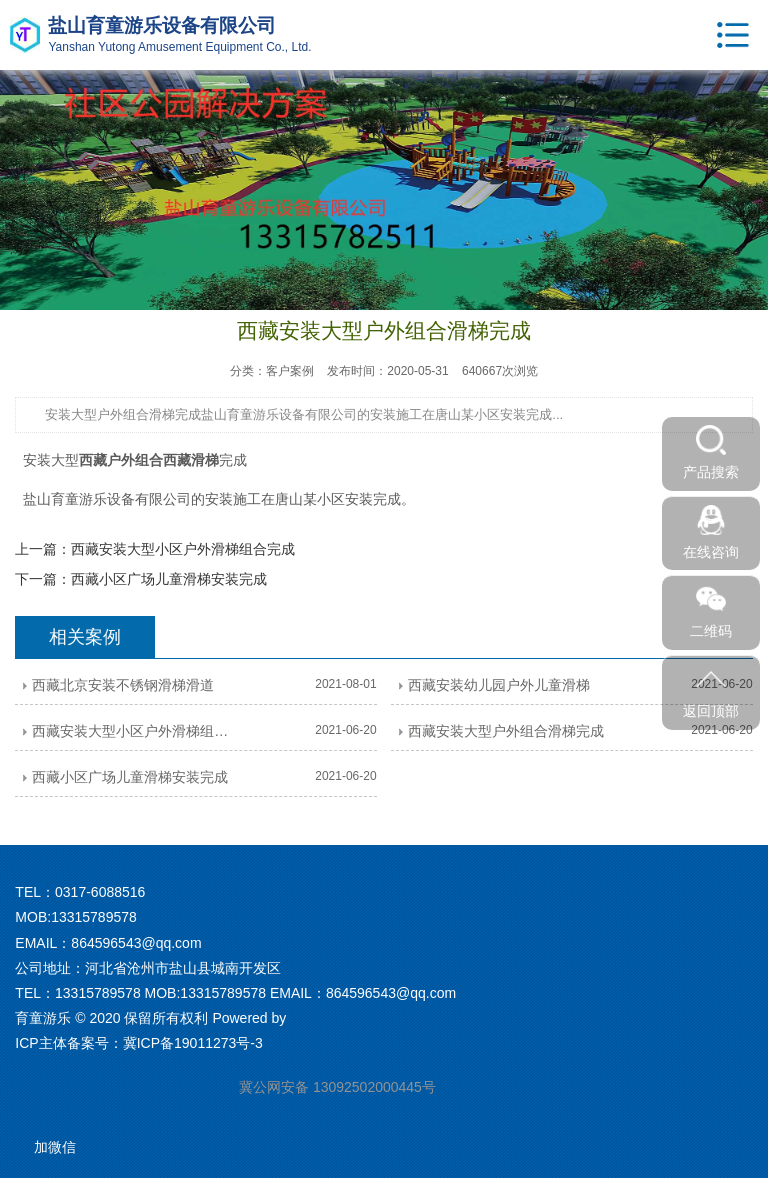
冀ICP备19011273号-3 (193, 1043)
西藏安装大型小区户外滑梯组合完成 (183, 549)
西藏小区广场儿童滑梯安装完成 (169, 579)
